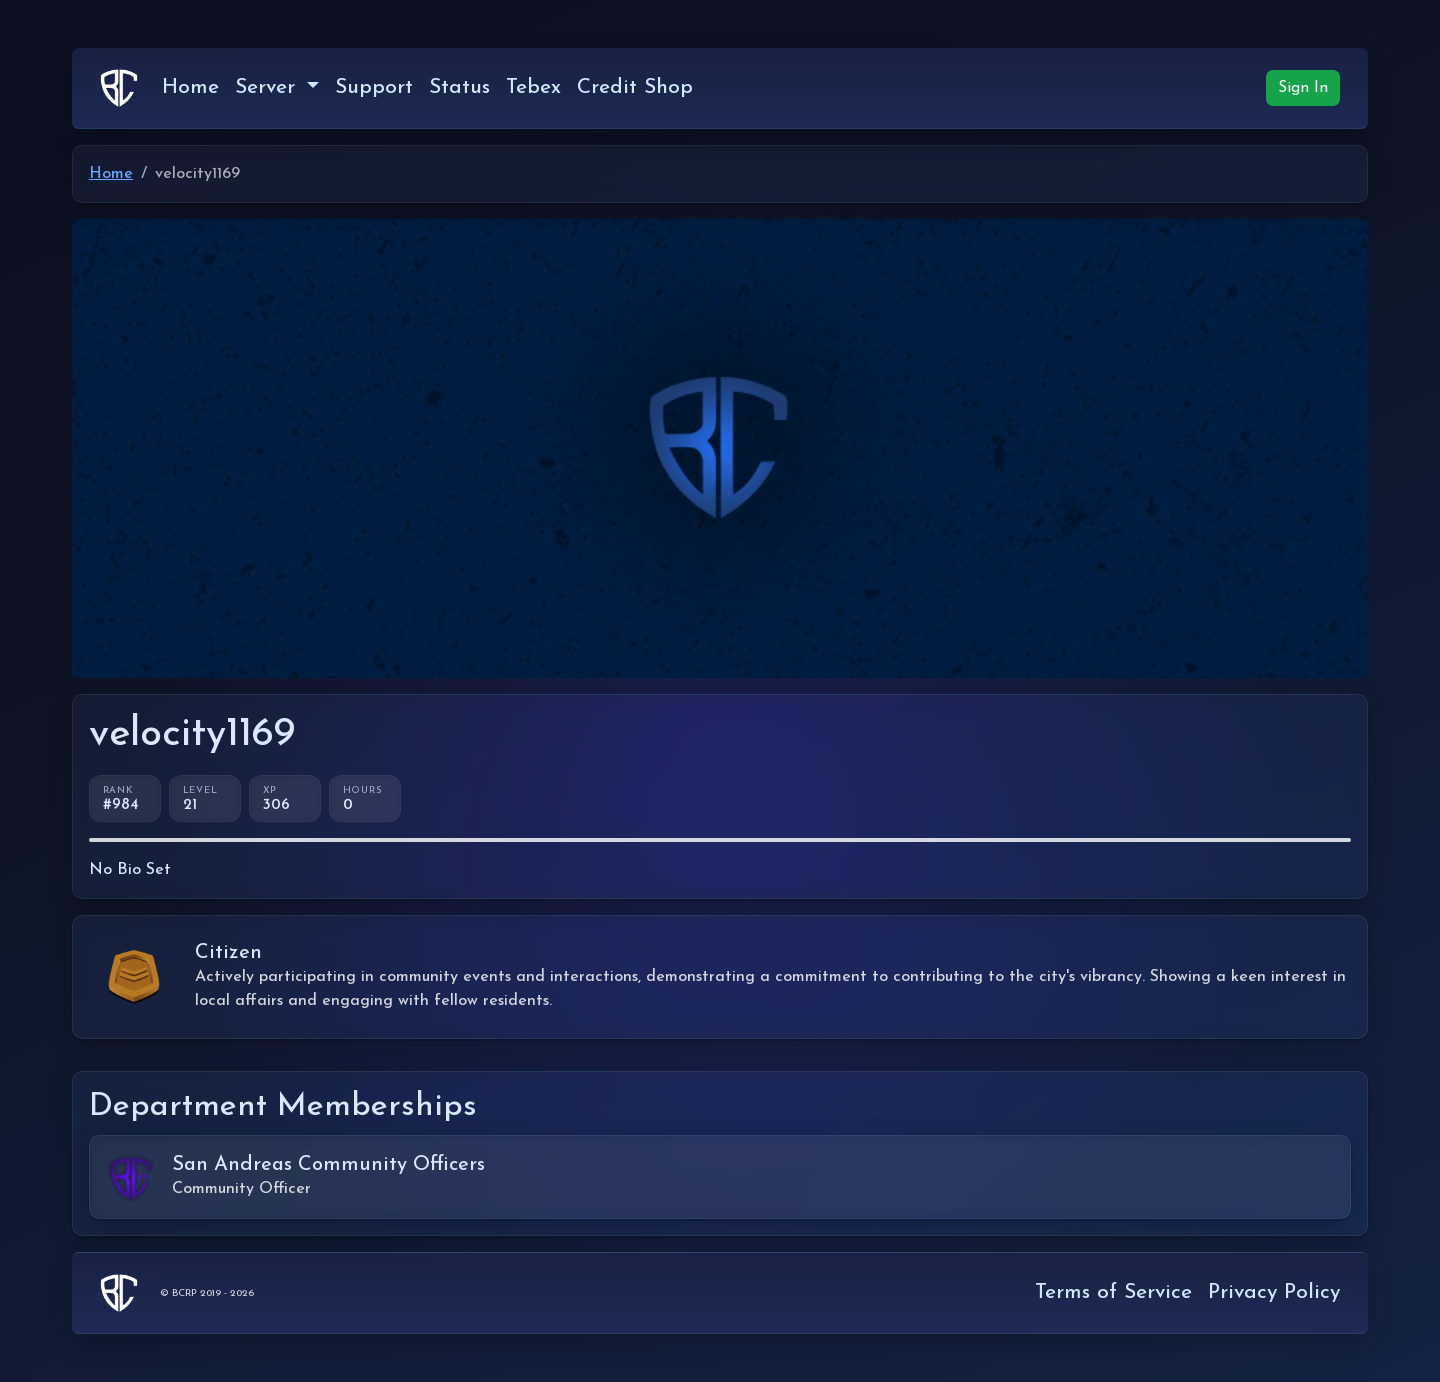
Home (190, 87)
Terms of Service (1113, 1292)
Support (374, 87)
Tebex (533, 87)
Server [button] (268, 87)
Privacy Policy (1274, 1292)
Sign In (1303, 88)
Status (459, 87)
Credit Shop (635, 87)
